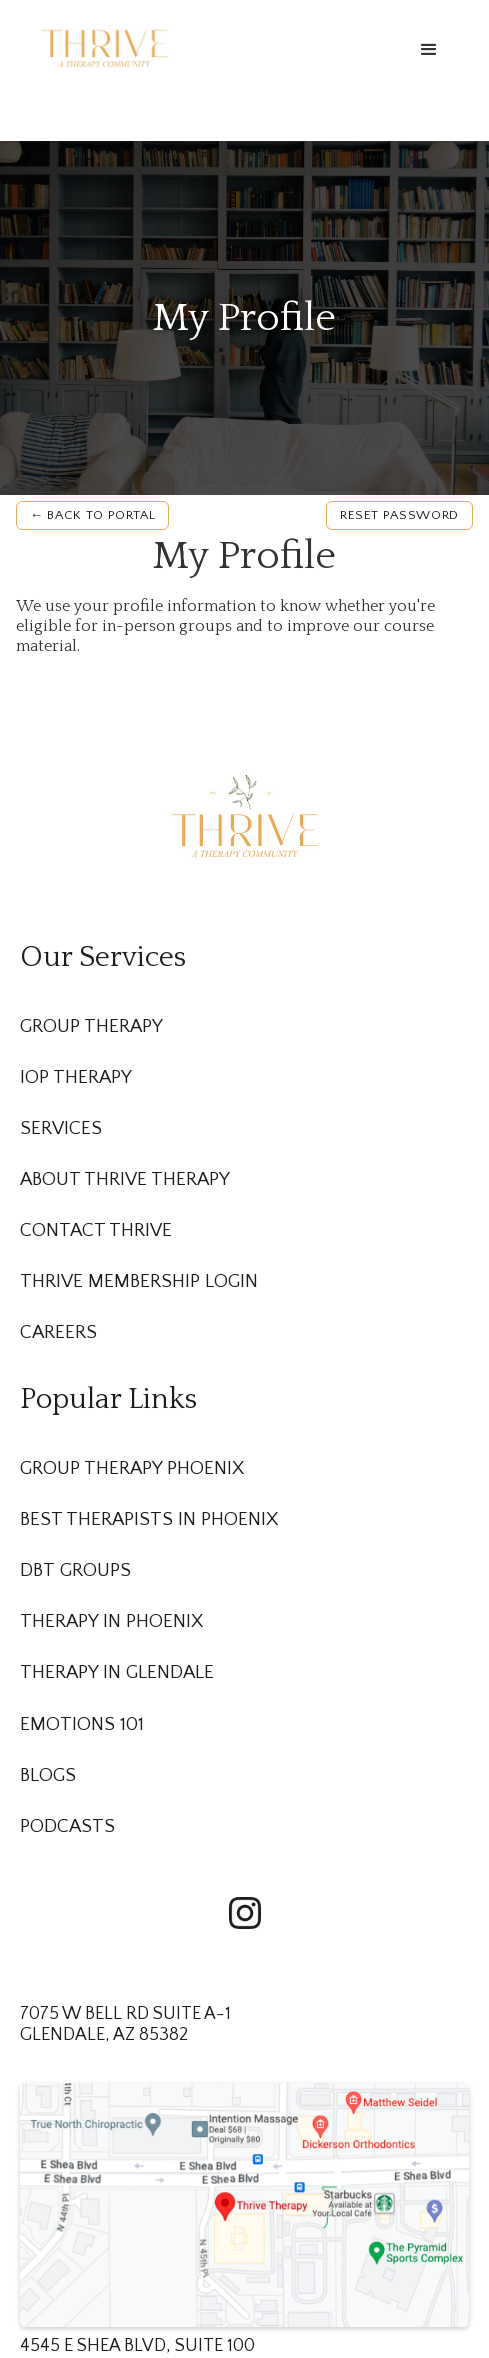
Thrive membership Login (139, 1281)
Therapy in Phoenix (111, 1621)
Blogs (48, 1775)
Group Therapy (91, 1026)
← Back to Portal (92, 515)
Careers (58, 1332)
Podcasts (67, 1826)
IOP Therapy (76, 1077)
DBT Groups (75, 1570)
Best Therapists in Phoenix (149, 1519)
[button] (429, 50)
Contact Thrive (96, 1230)
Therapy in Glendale (117, 1672)
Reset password (399, 515)
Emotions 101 (82, 1724)
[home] (100, 45)
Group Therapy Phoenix (132, 1468)
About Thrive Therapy (125, 1179)
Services (61, 1128)
